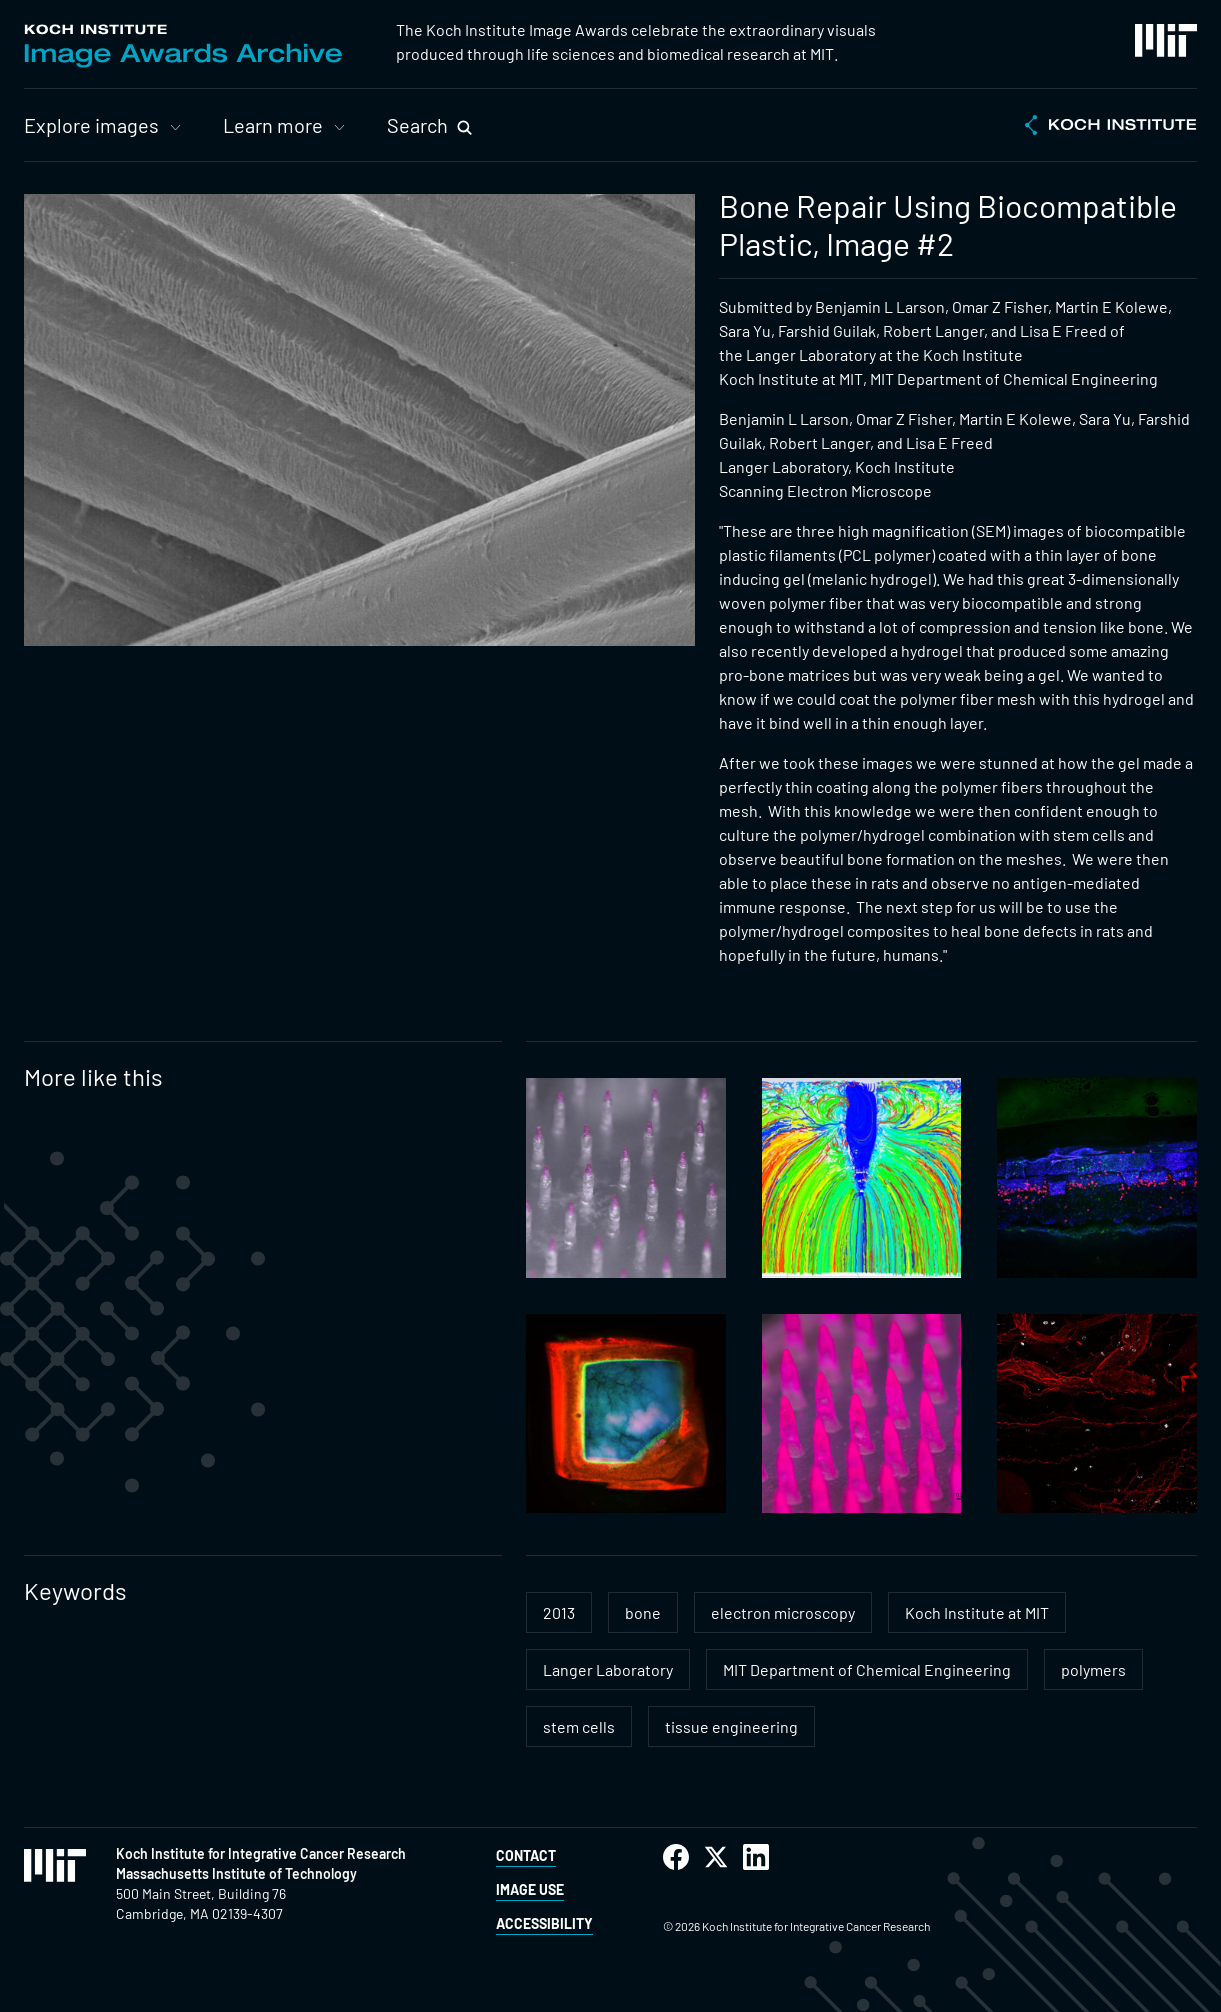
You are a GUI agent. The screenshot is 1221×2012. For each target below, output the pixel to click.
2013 (559, 1612)
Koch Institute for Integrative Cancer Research (261, 1853)
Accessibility (544, 1923)
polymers (1093, 1669)
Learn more (273, 125)
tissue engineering (731, 1726)
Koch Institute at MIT (977, 1612)
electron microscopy (783, 1612)
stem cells (579, 1726)
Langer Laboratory (608, 1669)
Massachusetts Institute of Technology (236, 1873)
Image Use (530, 1889)
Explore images (91, 125)
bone (643, 1612)
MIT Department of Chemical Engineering (867, 1669)
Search (417, 125)
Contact (526, 1855)
